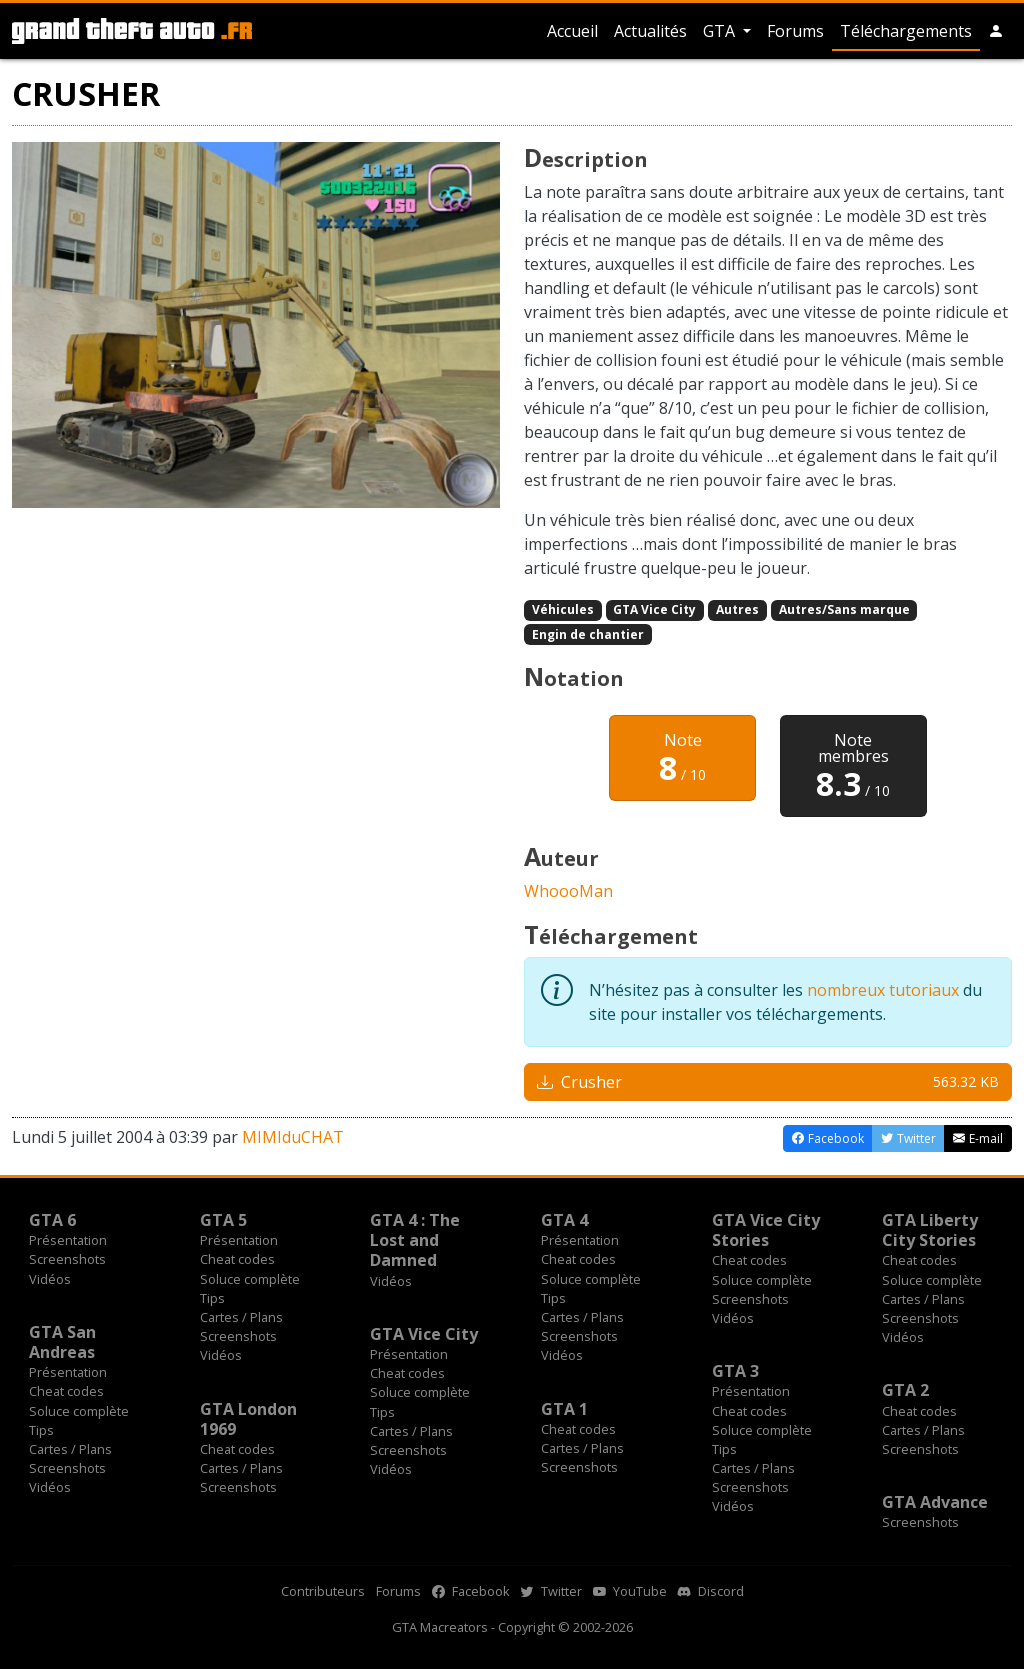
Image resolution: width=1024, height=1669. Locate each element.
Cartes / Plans (241, 1317)
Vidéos (50, 1279)
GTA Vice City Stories (766, 1230)
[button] (996, 31)
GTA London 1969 (248, 1419)
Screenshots (67, 1259)
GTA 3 (735, 1371)
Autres (737, 609)
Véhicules (563, 609)
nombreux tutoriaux (883, 990)
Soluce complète (250, 1279)
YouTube (630, 1591)
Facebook (471, 1591)
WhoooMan (568, 891)
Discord (711, 1591)
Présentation (68, 1240)
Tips (212, 1298)
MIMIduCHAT (293, 1137)
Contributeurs (323, 1591)
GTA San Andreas (62, 1342)
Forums (795, 31)
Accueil (572, 31)
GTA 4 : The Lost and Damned (415, 1240)
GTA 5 (223, 1220)
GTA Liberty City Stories (930, 1230)
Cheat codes (237, 1259)
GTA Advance (935, 1502)
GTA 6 (52, 1220)
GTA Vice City (654, 609)
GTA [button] (721, 31)
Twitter (551, 1591)
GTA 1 (564, 1409)
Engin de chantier (588, 634)
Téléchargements (906, 31)
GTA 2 (905, 1390)
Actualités (650, 31)
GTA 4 (564, 1220)
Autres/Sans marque (844, 609)
